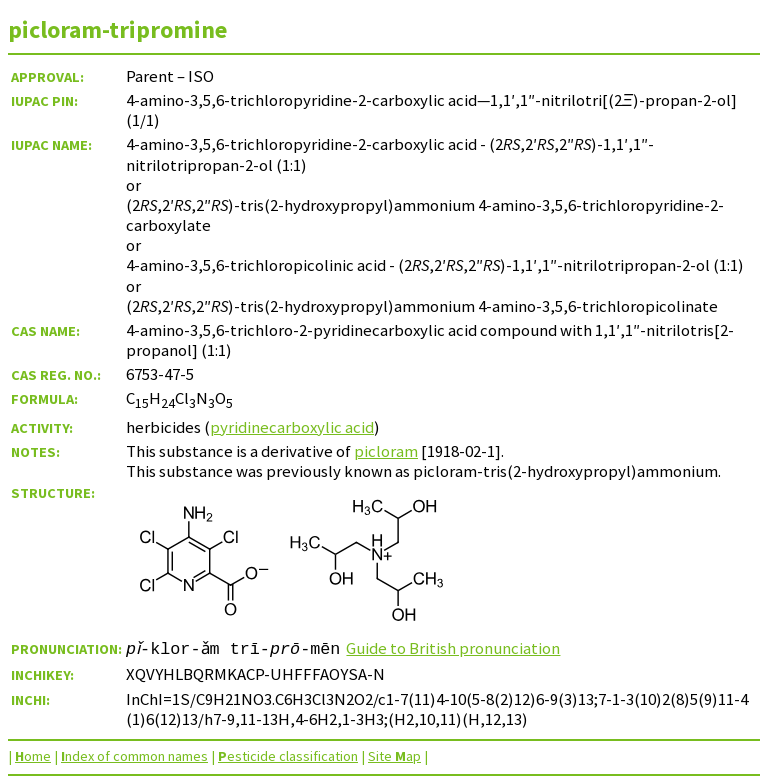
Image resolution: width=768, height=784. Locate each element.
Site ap (394, 756)
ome (33, 756)
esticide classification (288, 756)
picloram (386, 451)
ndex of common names (134, 756)
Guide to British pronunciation (461, 648)
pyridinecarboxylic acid (292, 427)
